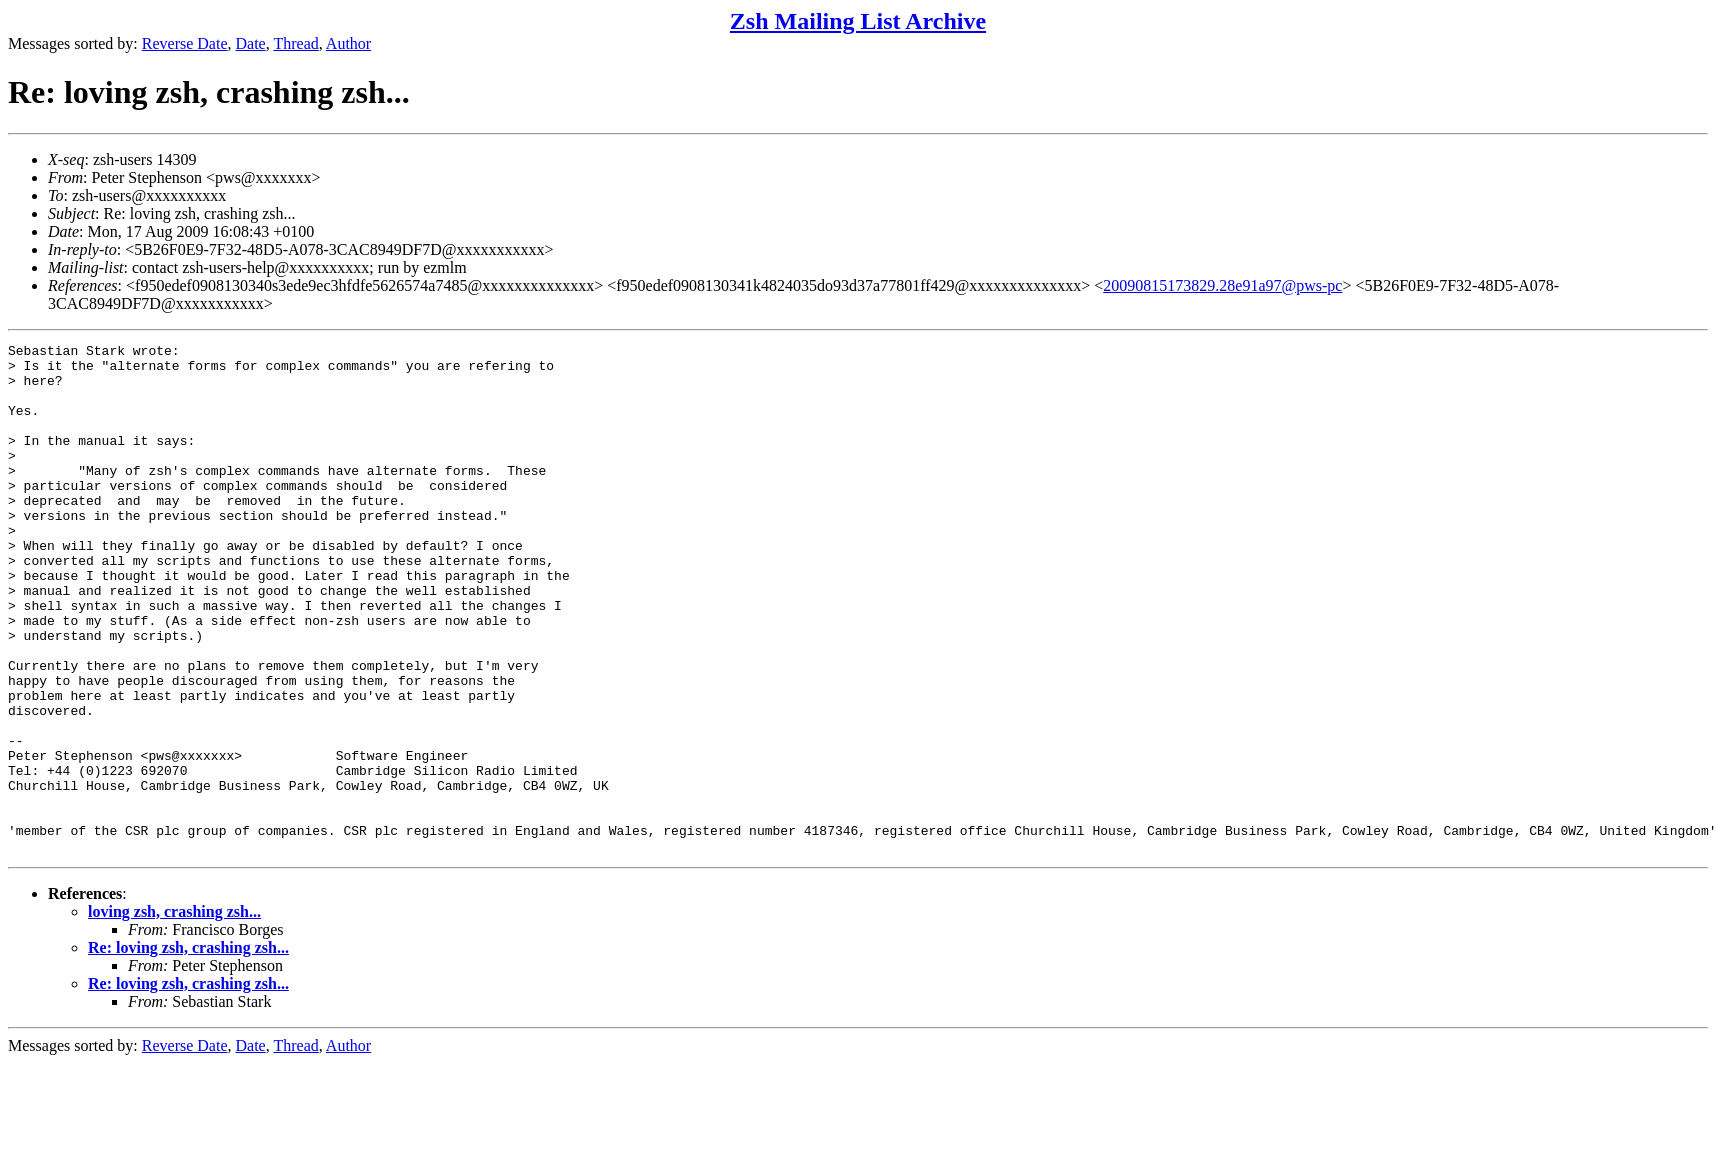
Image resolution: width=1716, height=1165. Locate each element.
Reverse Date (185, 43)
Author (348, 43)
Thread (295, 43)
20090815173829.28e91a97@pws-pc (1222, 285)
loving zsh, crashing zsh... (174, 1013)
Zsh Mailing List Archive (858, 21)
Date (251, 43)
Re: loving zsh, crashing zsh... (188, 1049)
